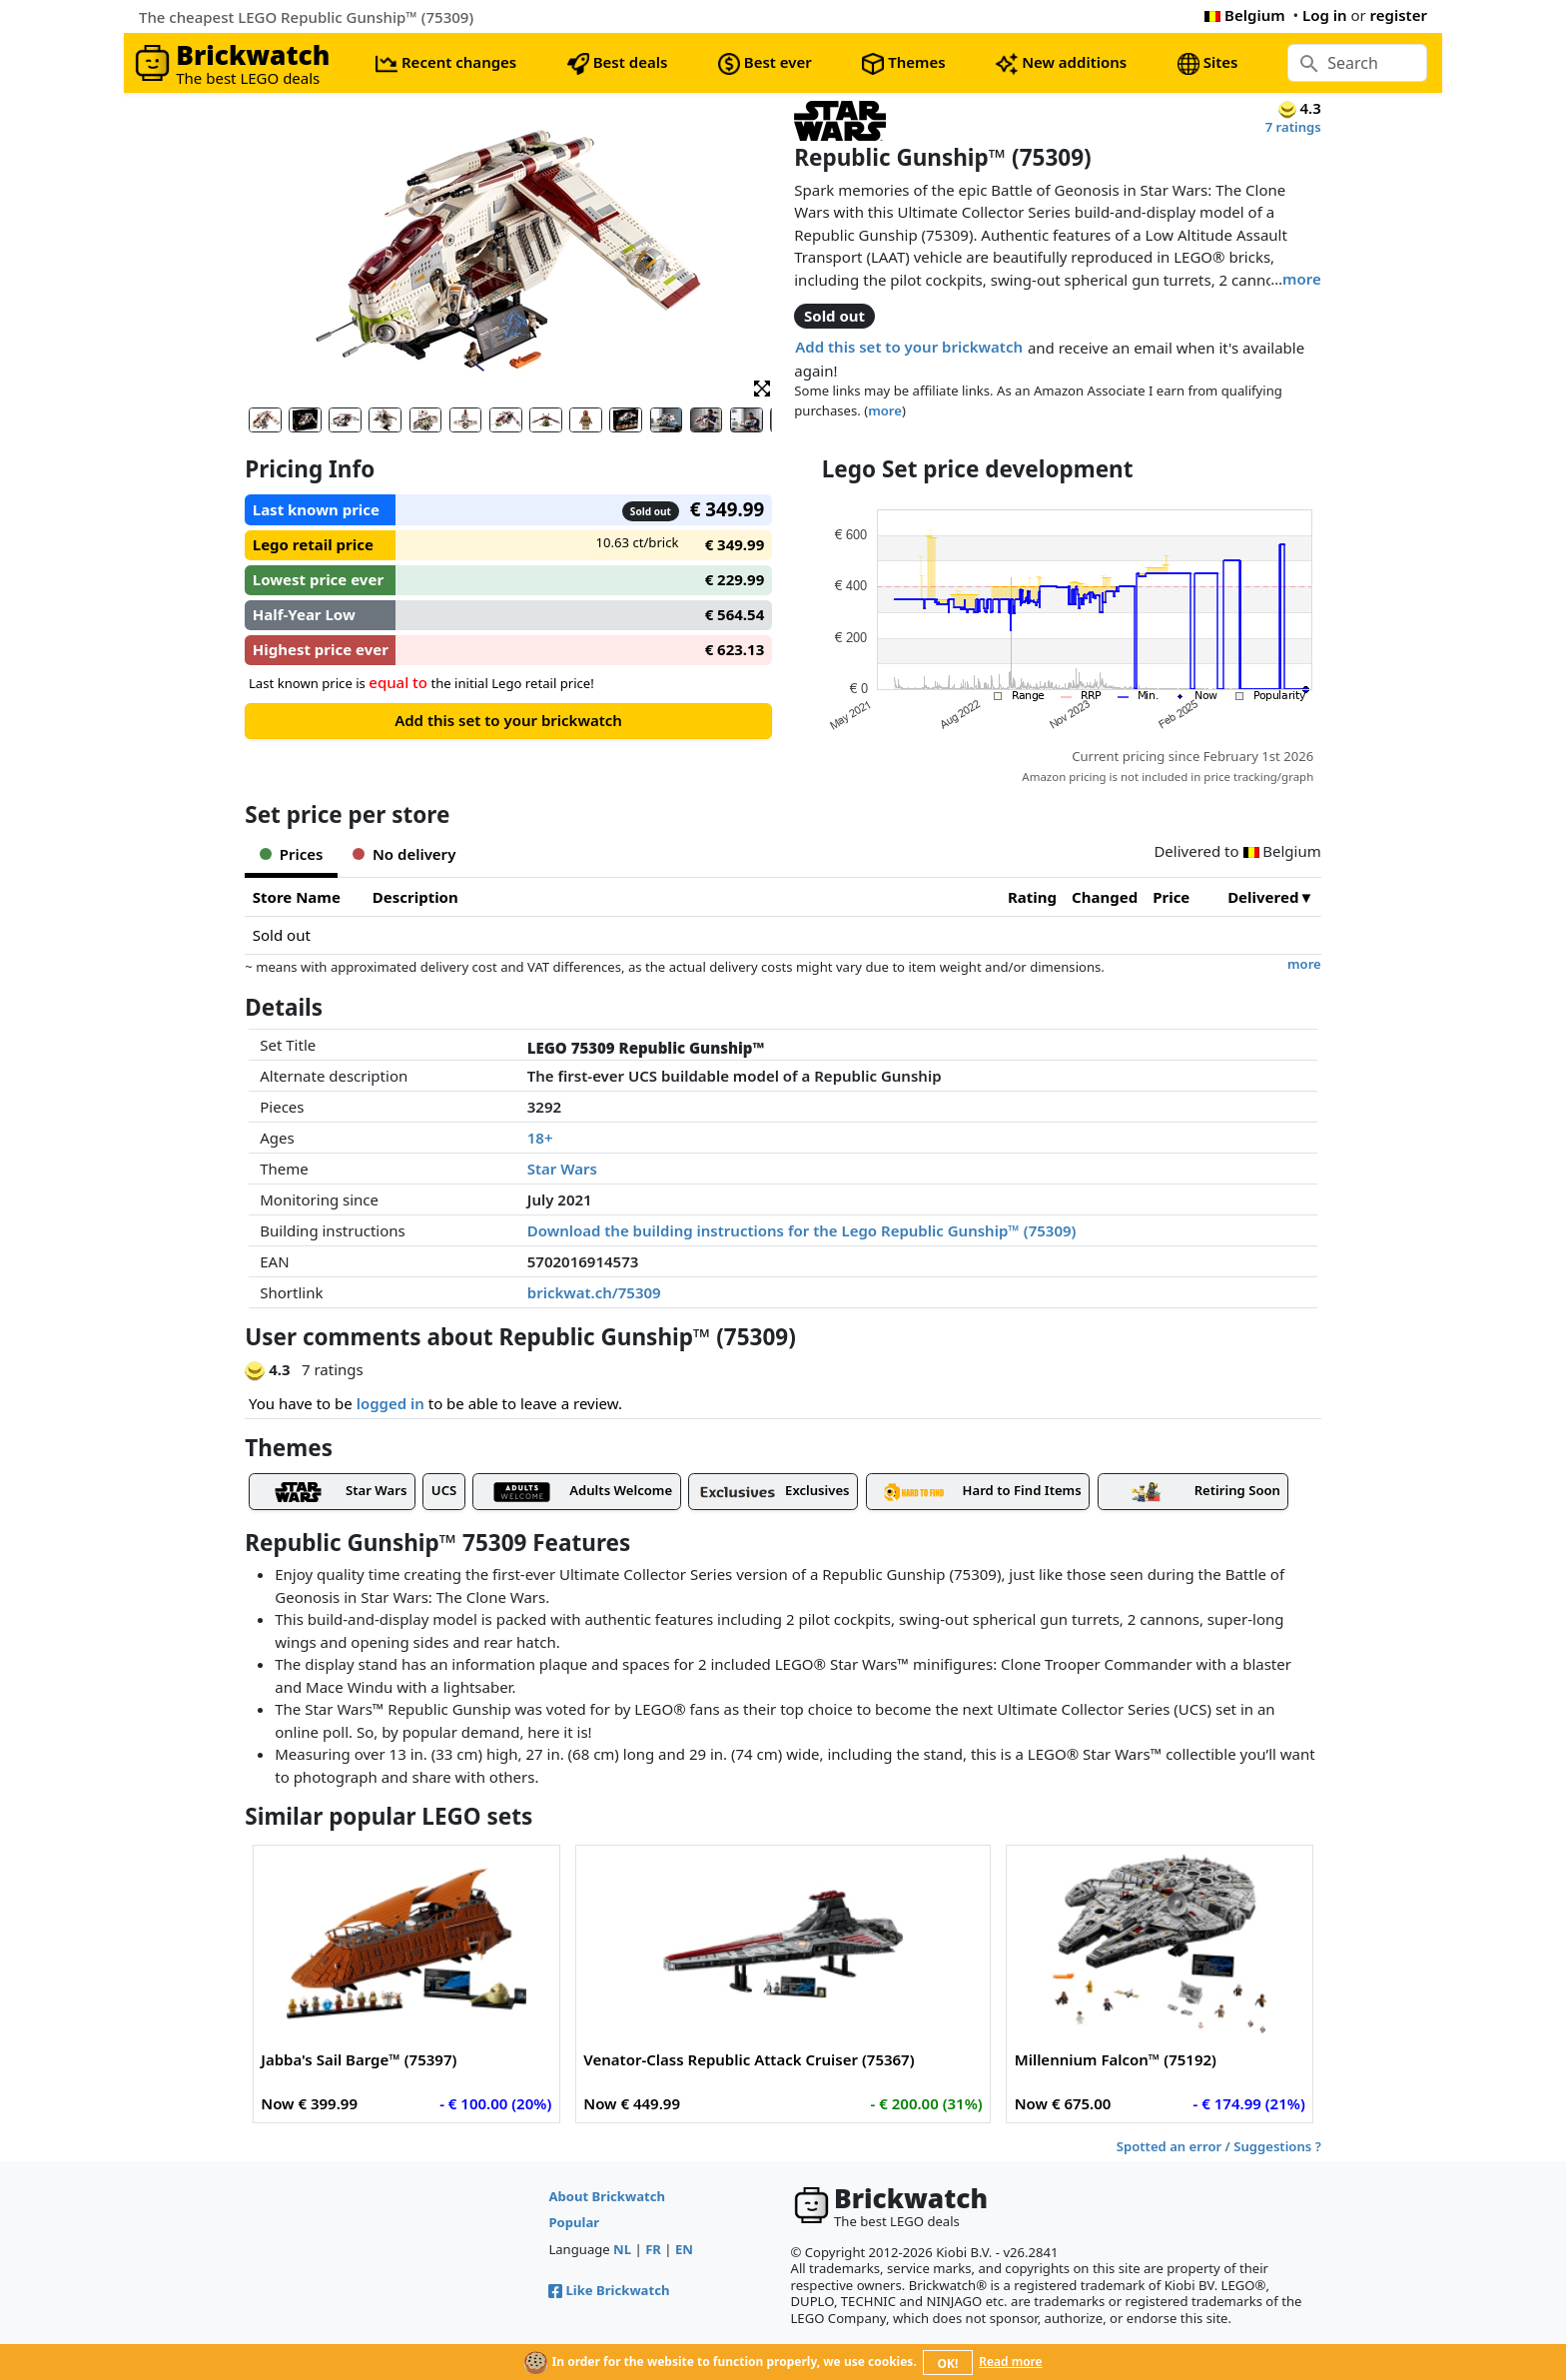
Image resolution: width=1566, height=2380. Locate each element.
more (1301, 279)
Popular (573, 2222)
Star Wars (562, 1169)
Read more (1010, 2361)
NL (622, 2249)
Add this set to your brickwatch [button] (909, 347)
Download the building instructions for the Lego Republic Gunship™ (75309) (802, 1230)
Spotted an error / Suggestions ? (1219, 2146)
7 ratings (1293, 127)
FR (653, 2249)
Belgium (1244, 15)
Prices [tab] (291, 854)
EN (684, 2249)
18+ (540, 1138)
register (1398, 15)
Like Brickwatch (608, 2290)
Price (1171, 897)
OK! (948, 2363)
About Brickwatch (606, 2196)
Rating (1032, 897)
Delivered (1262, 897)
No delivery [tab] (404, 854)
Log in (1324, 15)
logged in (390, 1403)
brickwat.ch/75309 (594, 1292)
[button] (762, 387)
